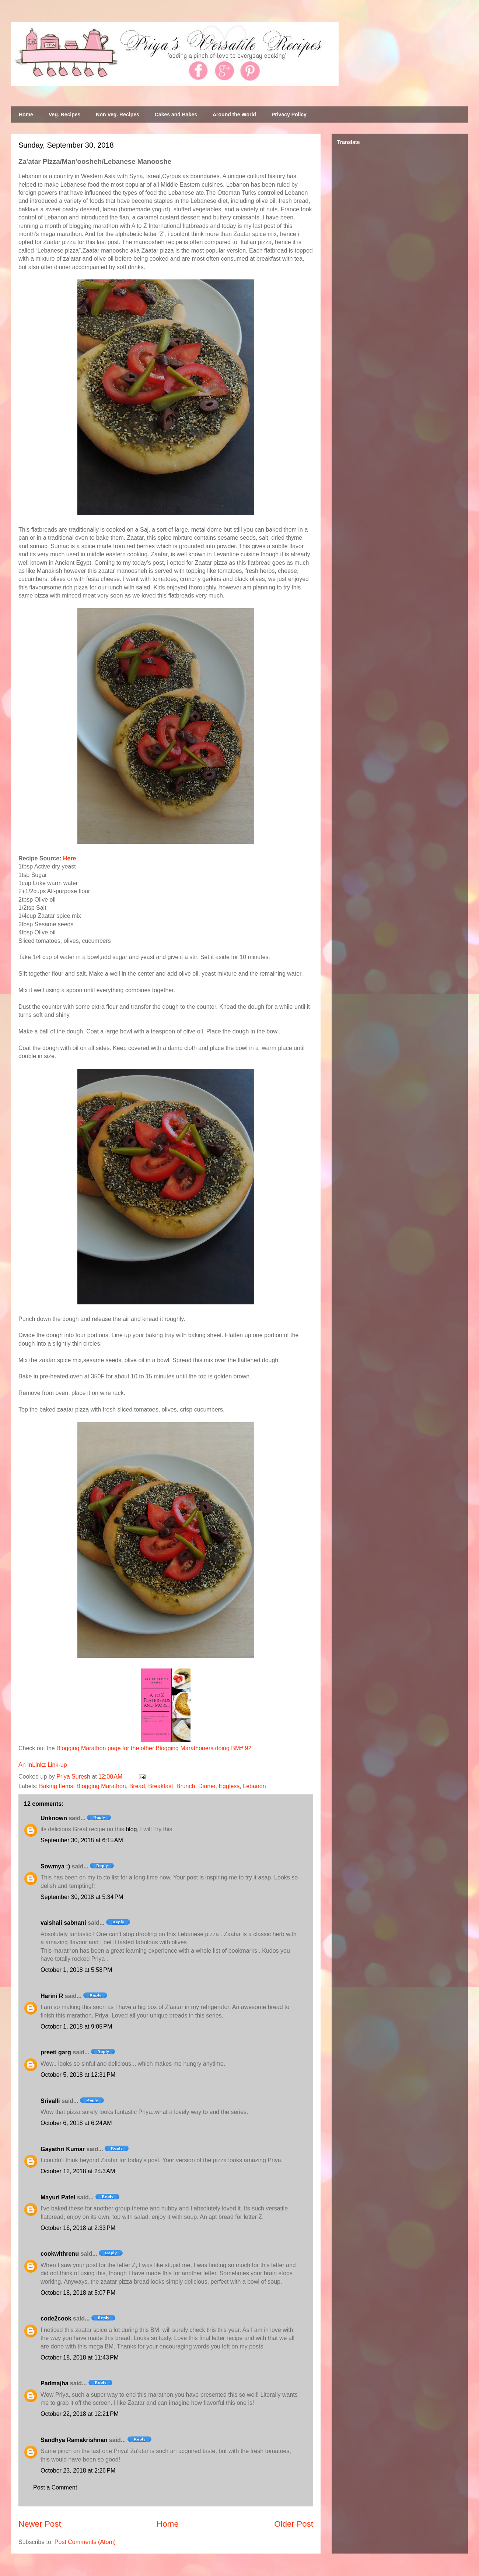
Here (69, 858)
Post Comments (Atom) (85, 2542)
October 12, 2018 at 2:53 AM (78, 2171)
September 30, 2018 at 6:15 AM (82, 1840)
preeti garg (56, 2052)
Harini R (52, 1996)
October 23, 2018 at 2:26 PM (78, 2470)
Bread (137, 1786)
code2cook (56, 2318)
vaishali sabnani (63, 1923)
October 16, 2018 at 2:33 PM (78, 2228)
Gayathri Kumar (63, 2149)
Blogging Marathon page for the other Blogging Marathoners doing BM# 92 (153, 1748)
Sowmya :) (55, 1866)
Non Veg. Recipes (117, 114)
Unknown (54, 1818)
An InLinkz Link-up (42, 1765)
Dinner (206, 1786)
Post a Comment (55, 2487)
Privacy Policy (289, 114)
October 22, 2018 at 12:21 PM (80, 2414)
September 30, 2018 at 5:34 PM (82, 1897)
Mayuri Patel (58, 2197)
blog (131, 1829)
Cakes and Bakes (176, 114)
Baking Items (56, 1786)
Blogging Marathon (101, 1786)
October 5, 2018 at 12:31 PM (78, 2075)
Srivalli (50, 2101)
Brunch (185, 1786)
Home (26, 114)
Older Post (293, 2524)
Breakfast (160, 1786)
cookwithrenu (60, 2254)
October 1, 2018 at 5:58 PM (76, 1970)
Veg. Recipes (64, 114)
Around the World (234, 114)
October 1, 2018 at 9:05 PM (76, 2026)
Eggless (229, 1786)
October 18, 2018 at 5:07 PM (78, 2293)
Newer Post (39, 2524)
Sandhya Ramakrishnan (74, 2440)
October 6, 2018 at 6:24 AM (76, 2123)
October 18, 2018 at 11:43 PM (80, 2357)
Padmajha (55, 2383)
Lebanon (254, 1786)
